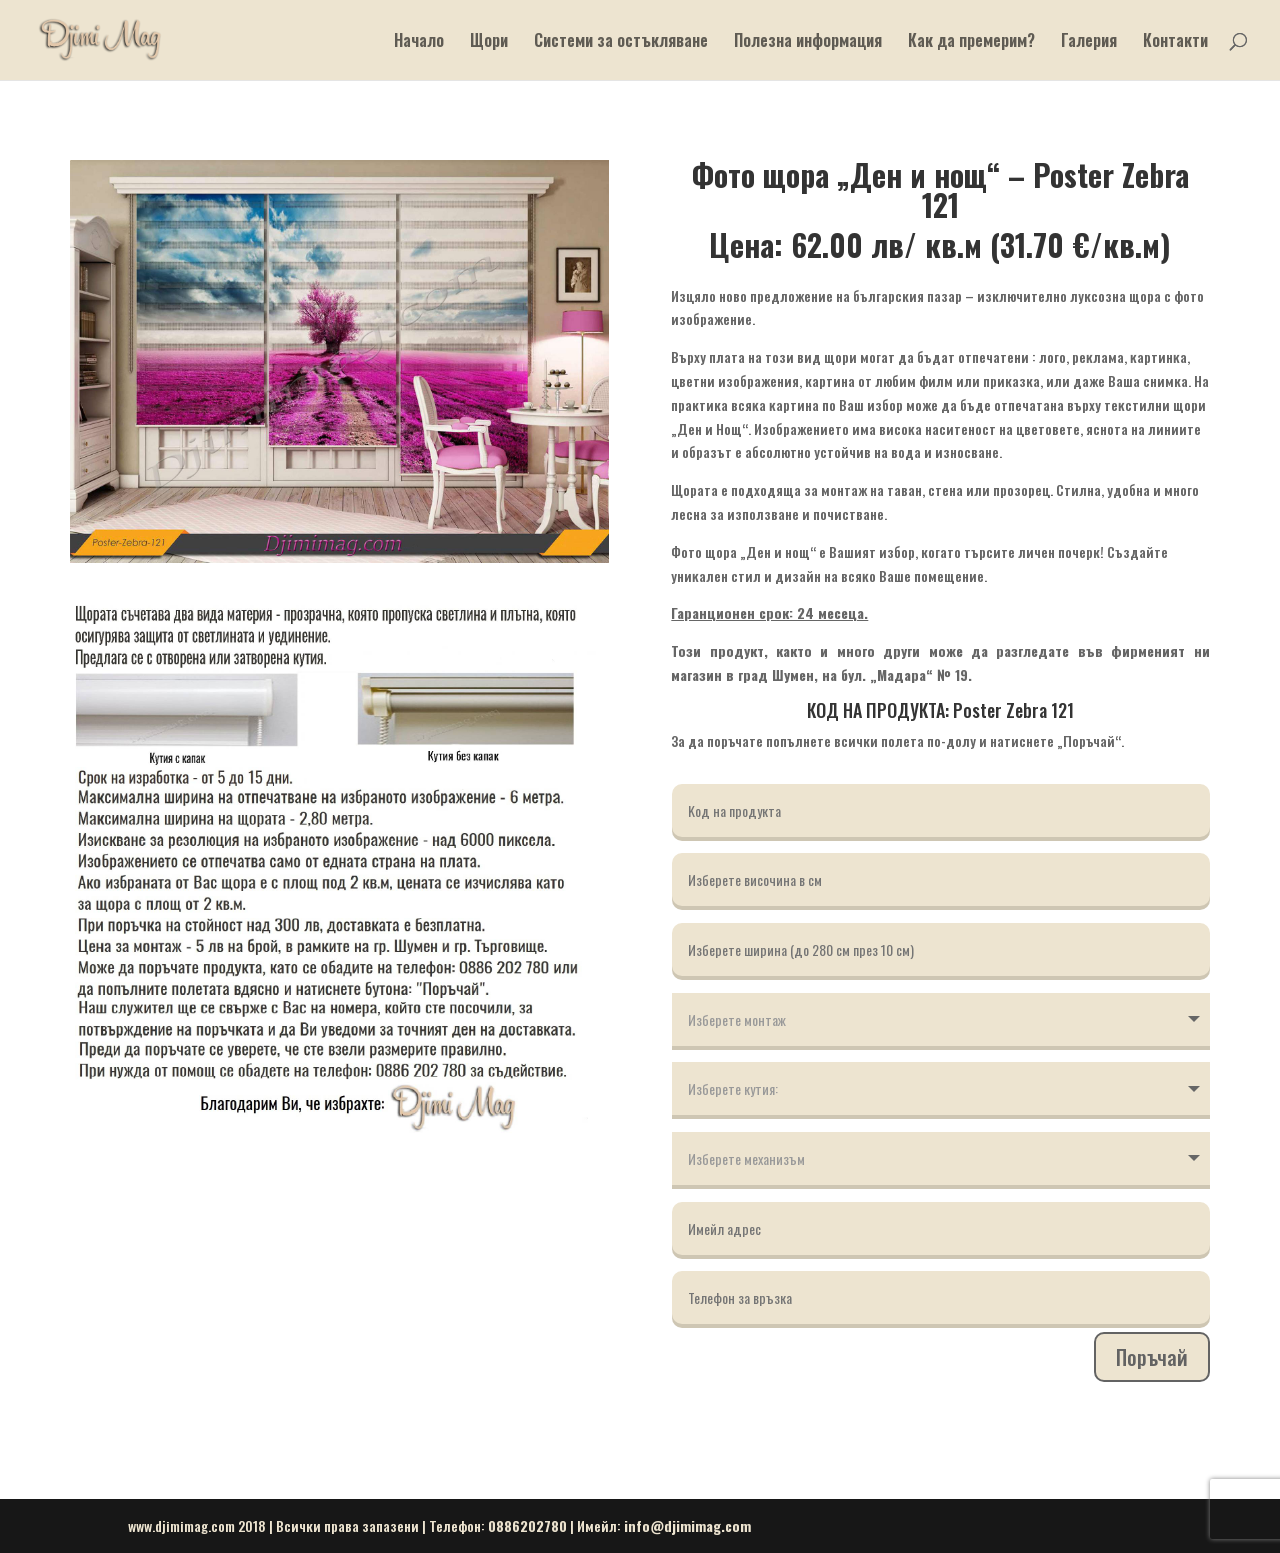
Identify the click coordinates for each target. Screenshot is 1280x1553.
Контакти (1175, 42)
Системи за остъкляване (621, 42)
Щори (489, 42)
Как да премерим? (971, 42)
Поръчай (1152, 1357)
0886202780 (527, 1525)
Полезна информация (808, 42)
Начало (419, 42)
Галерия (1089, 42)
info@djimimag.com (687, 1525)
